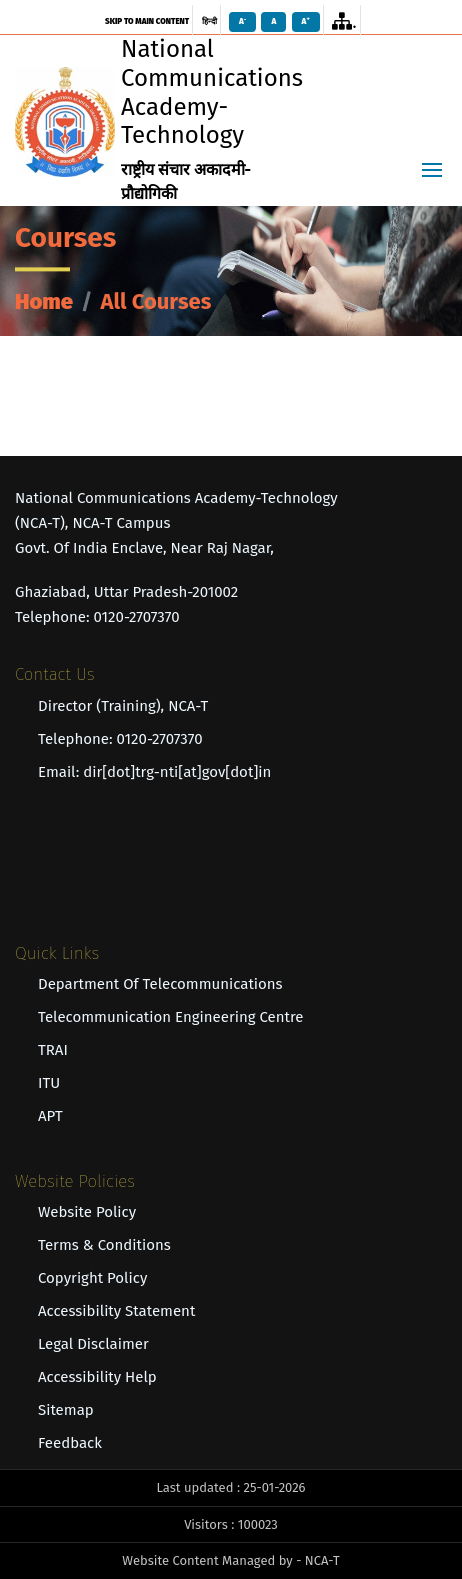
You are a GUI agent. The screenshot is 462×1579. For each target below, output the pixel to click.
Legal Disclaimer (93, 1344)
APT (50, 1116)
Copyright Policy (92, 1278)
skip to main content (147, 21)
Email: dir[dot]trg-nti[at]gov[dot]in (154, 772)
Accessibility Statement (116, 1311)
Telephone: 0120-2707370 (120, 739)
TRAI (53, 1050)
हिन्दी (209, 21)
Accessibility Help (97, 1377)
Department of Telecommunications (160, 984)
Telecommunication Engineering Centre (170, 1017)
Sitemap (66, 1410)
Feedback (70, 1443)
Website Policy (87, 1212)
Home (44, 301)
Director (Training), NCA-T (123, 706)
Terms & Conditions (104, 1245)
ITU (49, 1083)
